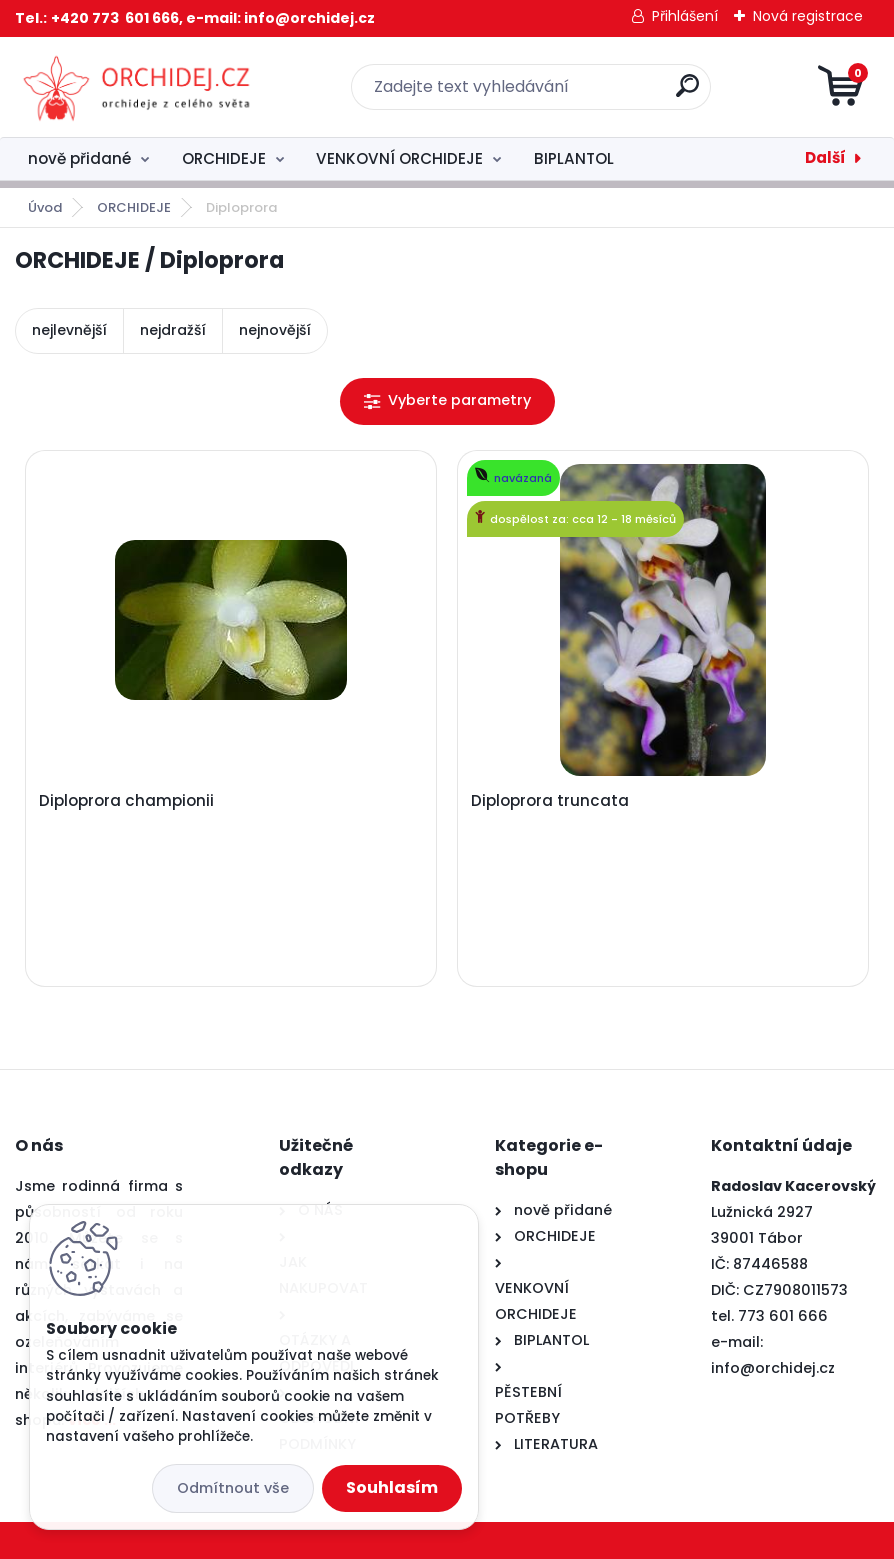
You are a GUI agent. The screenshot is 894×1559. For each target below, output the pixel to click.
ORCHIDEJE (224, 158)
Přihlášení (685, 16)
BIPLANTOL (574, 158)
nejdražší (173, 330)
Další (825, 157)
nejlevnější (69, 330)
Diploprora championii (126, 801)
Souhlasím (392, 1487)
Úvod (45, 207)
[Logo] (137, 87)
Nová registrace (808, 16)
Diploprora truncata (550, 801)
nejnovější (275, 330)
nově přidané (79, 158)
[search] (687, 93)
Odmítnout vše (233, 1488)
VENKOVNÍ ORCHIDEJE (399, 158)
